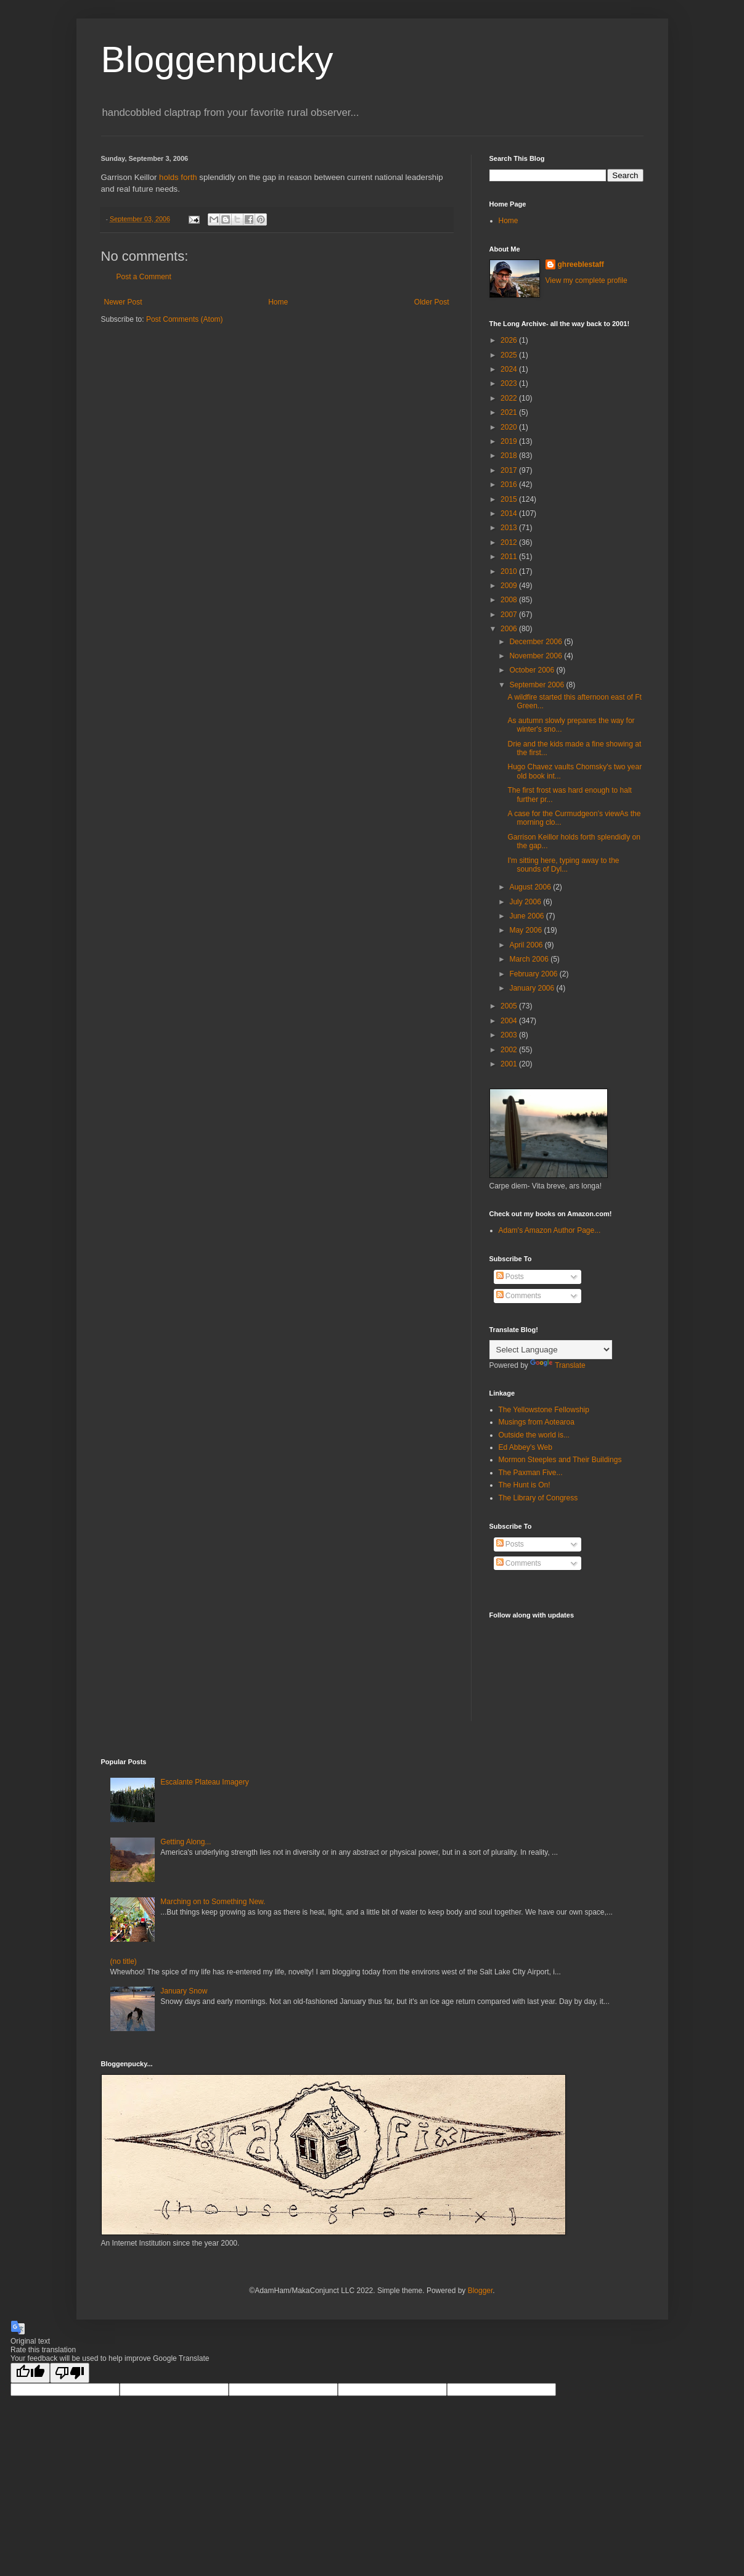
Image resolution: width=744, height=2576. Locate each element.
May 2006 (526, 930)
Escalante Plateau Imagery (204, 1782)
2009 (510, 585)
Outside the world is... (534, 1435)
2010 (510, 571)
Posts (510, 1276)
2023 (510, 383)
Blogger (480, 2290)
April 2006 (526, 945)
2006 (510, 628)
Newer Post (123, 302)
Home (278, 302)
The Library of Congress (538, 1498)
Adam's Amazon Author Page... (550, 1230)
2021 (510, 412)
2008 (510, 599)
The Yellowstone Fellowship (544, 1409)
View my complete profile (586, 280)
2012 (510, 542)
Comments (518, 1295)
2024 (510, 369)
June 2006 (527, 916)
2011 (510, 556)
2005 (510, 1006)
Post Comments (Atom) (184, 319)
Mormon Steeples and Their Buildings (560, 1459)
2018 (510, 455)
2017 (510, 470)
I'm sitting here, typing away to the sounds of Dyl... (563, 864)
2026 (510, 340)
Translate (558, 1365)
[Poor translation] (69, 2373)
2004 (510, 1020)
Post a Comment (144, 276)
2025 (510, 355)
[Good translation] (30, 2373)
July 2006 (526, 902)
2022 (510, 398)
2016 (510, 484)
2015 (510, 499)
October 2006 (532, 670)
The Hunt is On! (524, 1485)
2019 (510, 441)
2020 (510, 427)
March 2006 (529, 959)
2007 (510, 614)
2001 (510, 1064)
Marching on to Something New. (212, 1901)
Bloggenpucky (217, 59)
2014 (510, 513)
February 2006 (534, 974)
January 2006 (532, 988)
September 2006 (537, 685)
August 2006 (531, 887)
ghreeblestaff (581, 264)
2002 (510, 1049)
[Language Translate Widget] (550, 1349)
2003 (510, 1035)
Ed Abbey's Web (525, 1447)
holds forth (178, 177)
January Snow (183, 1991)
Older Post (431, 302)
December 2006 (536, 641)
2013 (510, 527)
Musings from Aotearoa (536, 1422)
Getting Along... (185, 1842)
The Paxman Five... (531, 1472)
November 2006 (536, 656)
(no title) (123, 1961)
